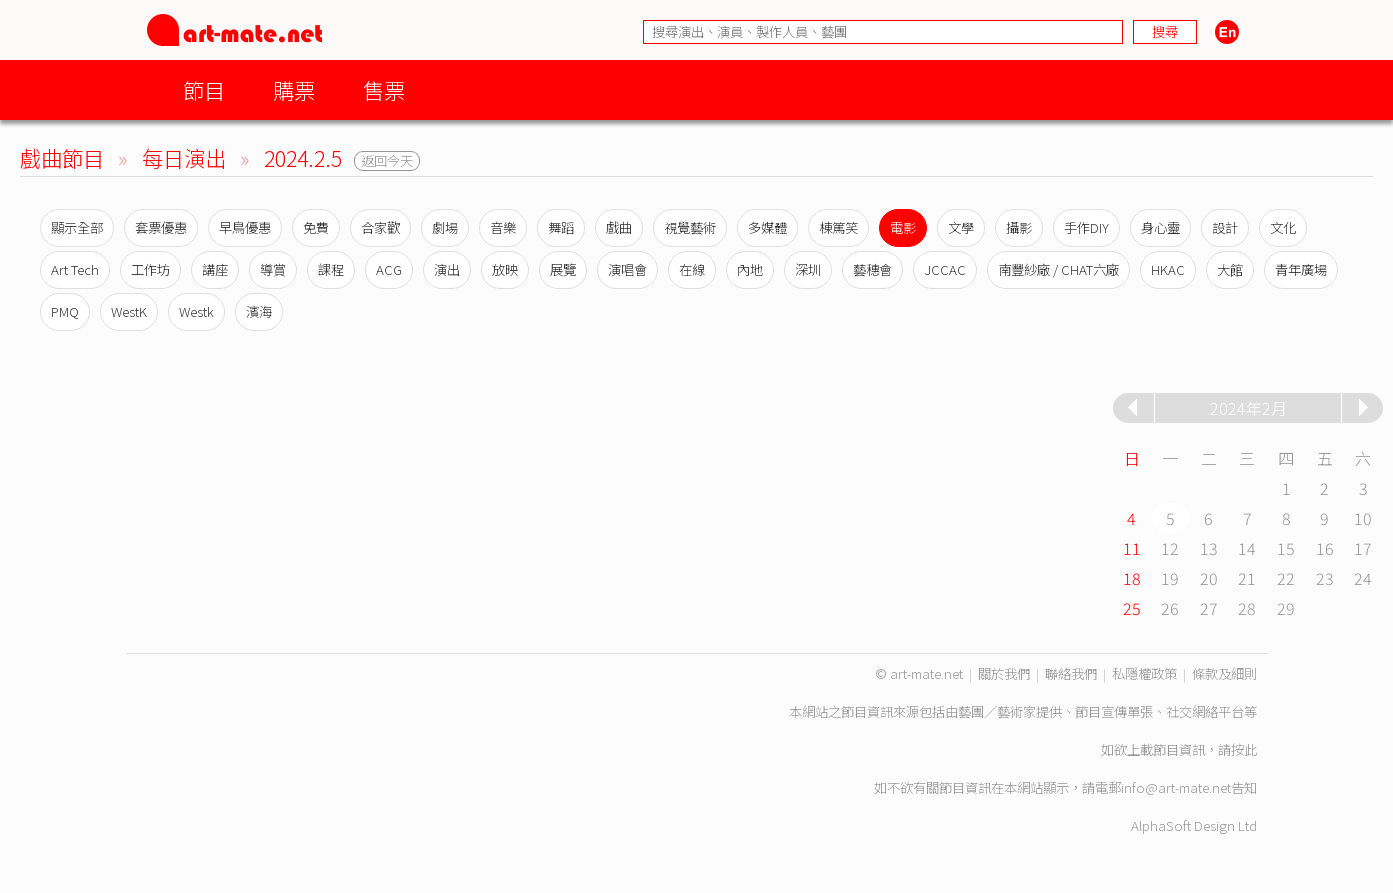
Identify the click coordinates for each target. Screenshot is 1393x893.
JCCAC (945, 269)
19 (1170, 578)
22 (1286, 578)
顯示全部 (77, 227)
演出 (447, 269)
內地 (750, 269)
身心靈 (1160, 227)
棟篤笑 (838, 227)
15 (1286, 548)
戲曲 (619, 227)
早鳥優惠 (245, 227)
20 (1209, 578)
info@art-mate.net (1176, 787)
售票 (384, 89)
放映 (505, 269)
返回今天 (387, 160)
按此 (1244, 749)
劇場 (445, 227)
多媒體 (767, 227)
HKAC (1168, 269)
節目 (204, 89)
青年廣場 (1301, 269)
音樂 (503, 227)
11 (1132, 548)
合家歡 (380, 227)
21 (1247, 578)
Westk (196, 311)
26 (1170, 608)
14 (1247, 548)
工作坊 (150, 269)
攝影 (1019, 227)
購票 (294, 89)
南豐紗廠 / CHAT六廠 (1058, 269)
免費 (316, 227)
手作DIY (1086, 227)
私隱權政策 (1144, 673)
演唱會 (627, 269)
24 (1363, 578)
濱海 (259, 311)
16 (1325, 548)
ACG (389, 269)
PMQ (65, 311)
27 (1209, 608)
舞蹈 (561, 227)
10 (1363, 518)
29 (1286, 608)
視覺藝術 (690, 227)
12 (1170, 548)
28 (1247, 608)
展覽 (563, 269)
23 (1325, 578)
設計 (1225, 227)
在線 (692, 269)
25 (1132, 608)
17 (1363, 548)
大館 (1230, 269)
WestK (129, 311)
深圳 (808, 269)
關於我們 (1004, 673)
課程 (331, 269)
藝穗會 (872, 269)
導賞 (273, 269)
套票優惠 (161, 227)
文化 (1283, 227)
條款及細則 (1224, 673)
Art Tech (75, 269)
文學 (961, 227)
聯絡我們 (1071, 673)
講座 (215, 269)
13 (1209, 548)
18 (1132, 578)
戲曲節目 (62, 157)
